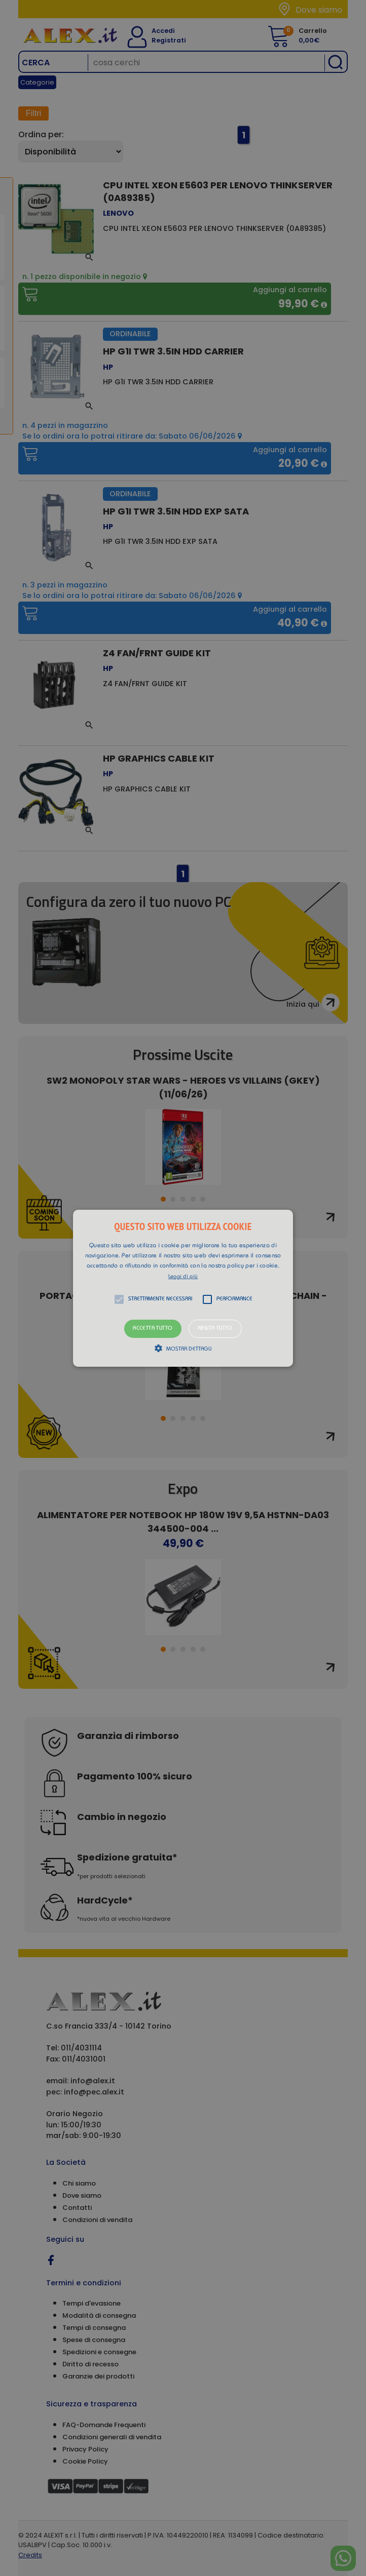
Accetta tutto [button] (152, 1328)
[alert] (183, 1288)
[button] (182, 1287)
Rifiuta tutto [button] (215, 1328)
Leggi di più (183, 1277)
